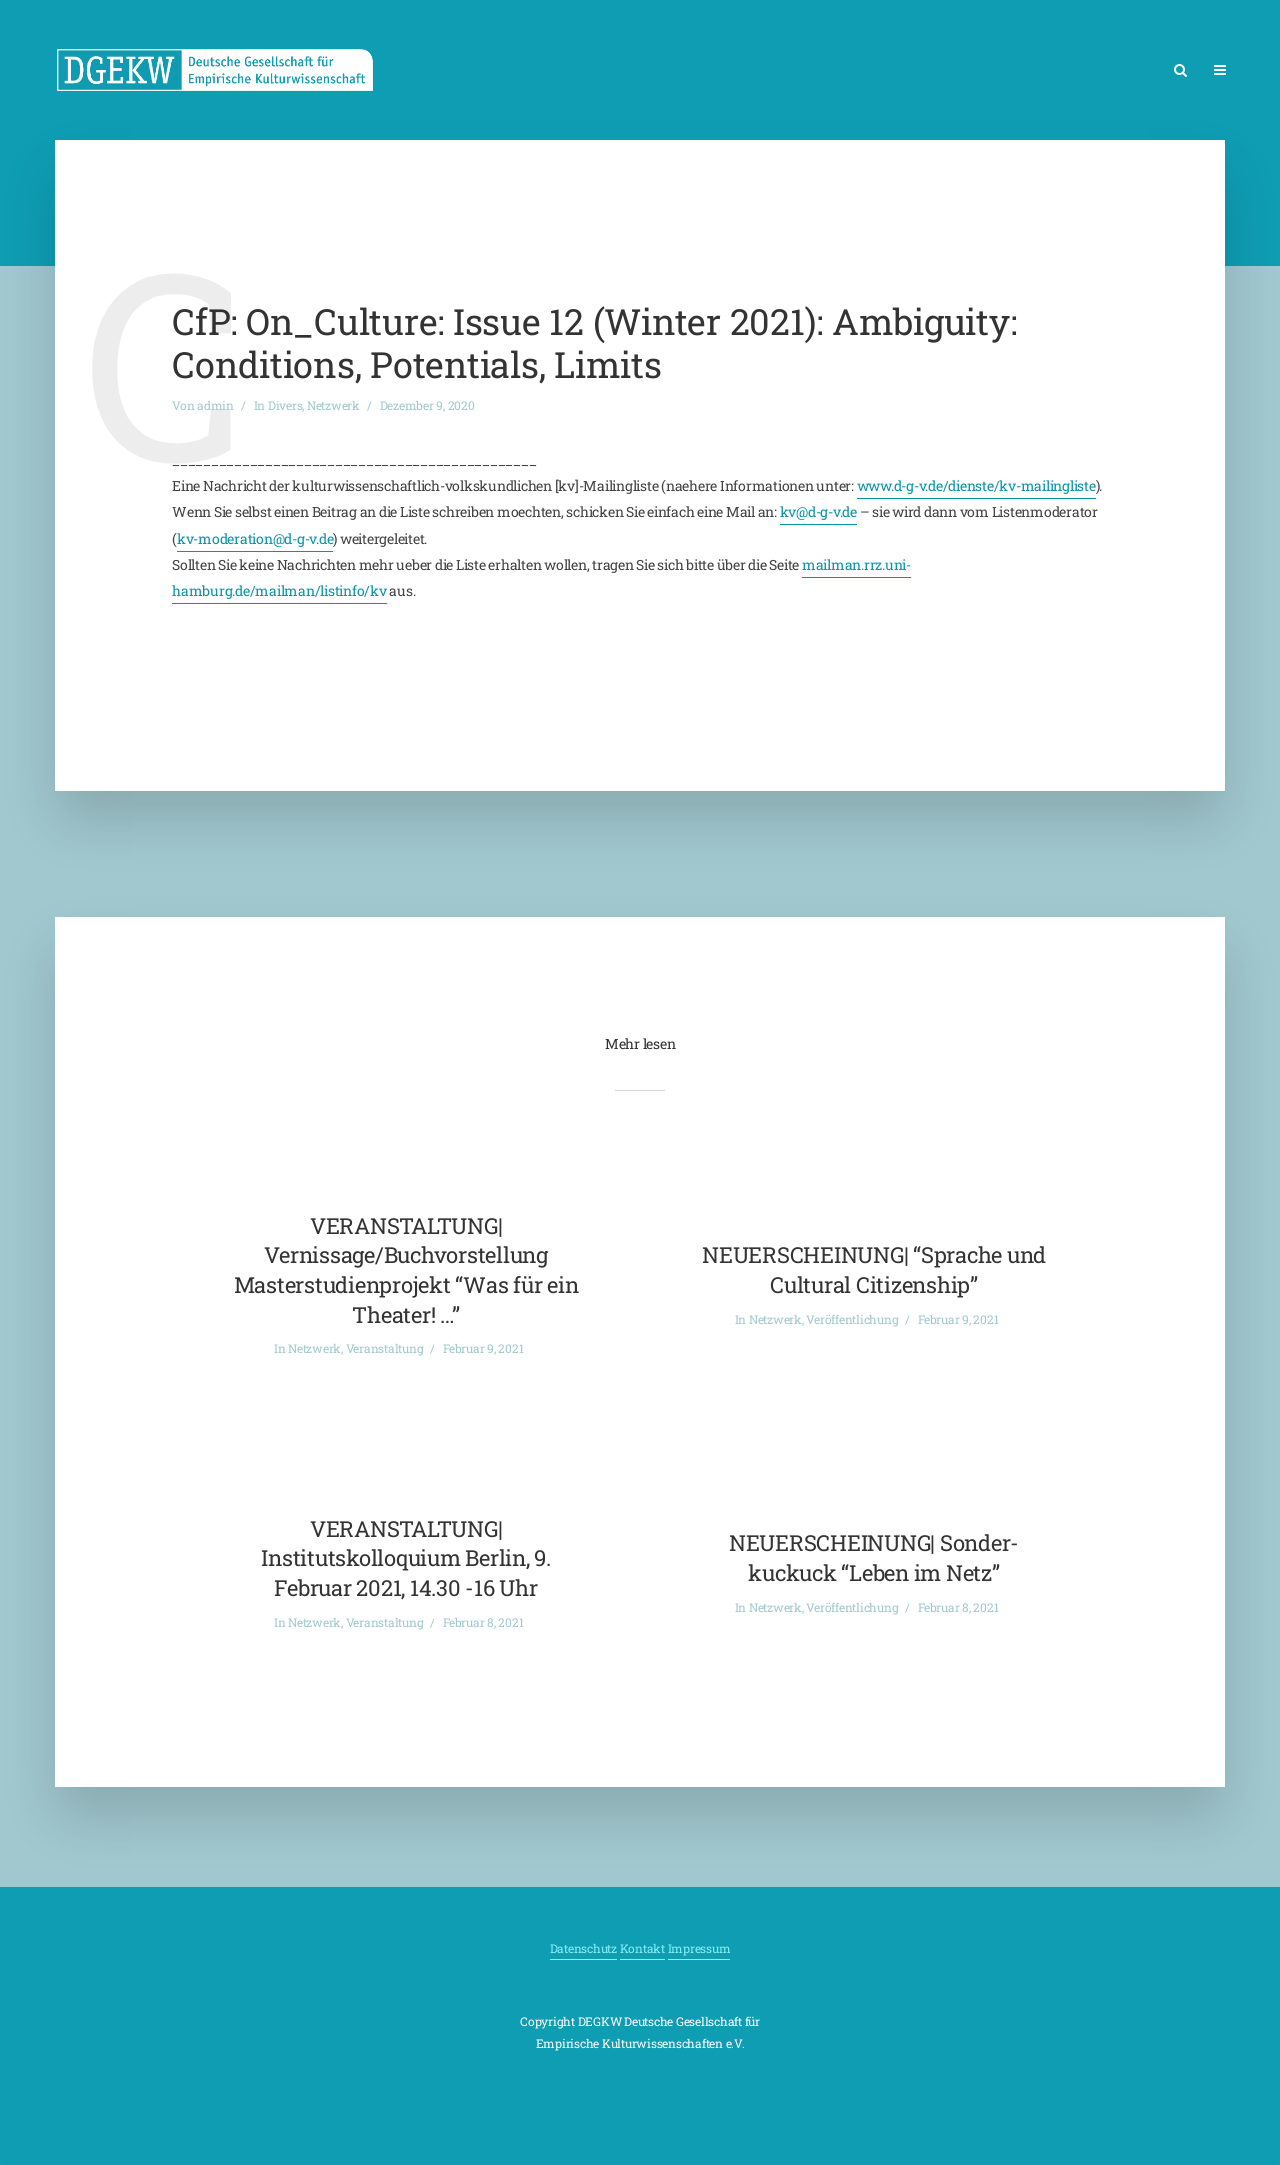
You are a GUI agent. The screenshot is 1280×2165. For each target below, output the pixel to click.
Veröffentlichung (852, 1319)
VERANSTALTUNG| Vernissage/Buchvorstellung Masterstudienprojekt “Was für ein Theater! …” (406, 1270)
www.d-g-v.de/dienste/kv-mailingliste (976, 485)
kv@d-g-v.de (818, 511)
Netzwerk (333, 405)
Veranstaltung (385, 1348)
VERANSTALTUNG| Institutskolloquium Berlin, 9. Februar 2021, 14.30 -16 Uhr (406, 1558)
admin (215, 405)
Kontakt (642, 1948)
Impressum (699, 1948)
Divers (285, 405)
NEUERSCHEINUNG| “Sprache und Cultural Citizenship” (874, 1269)
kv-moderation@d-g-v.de (255, 538)
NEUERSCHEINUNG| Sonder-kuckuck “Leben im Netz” (874, 1557)
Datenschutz (583, 1948)
